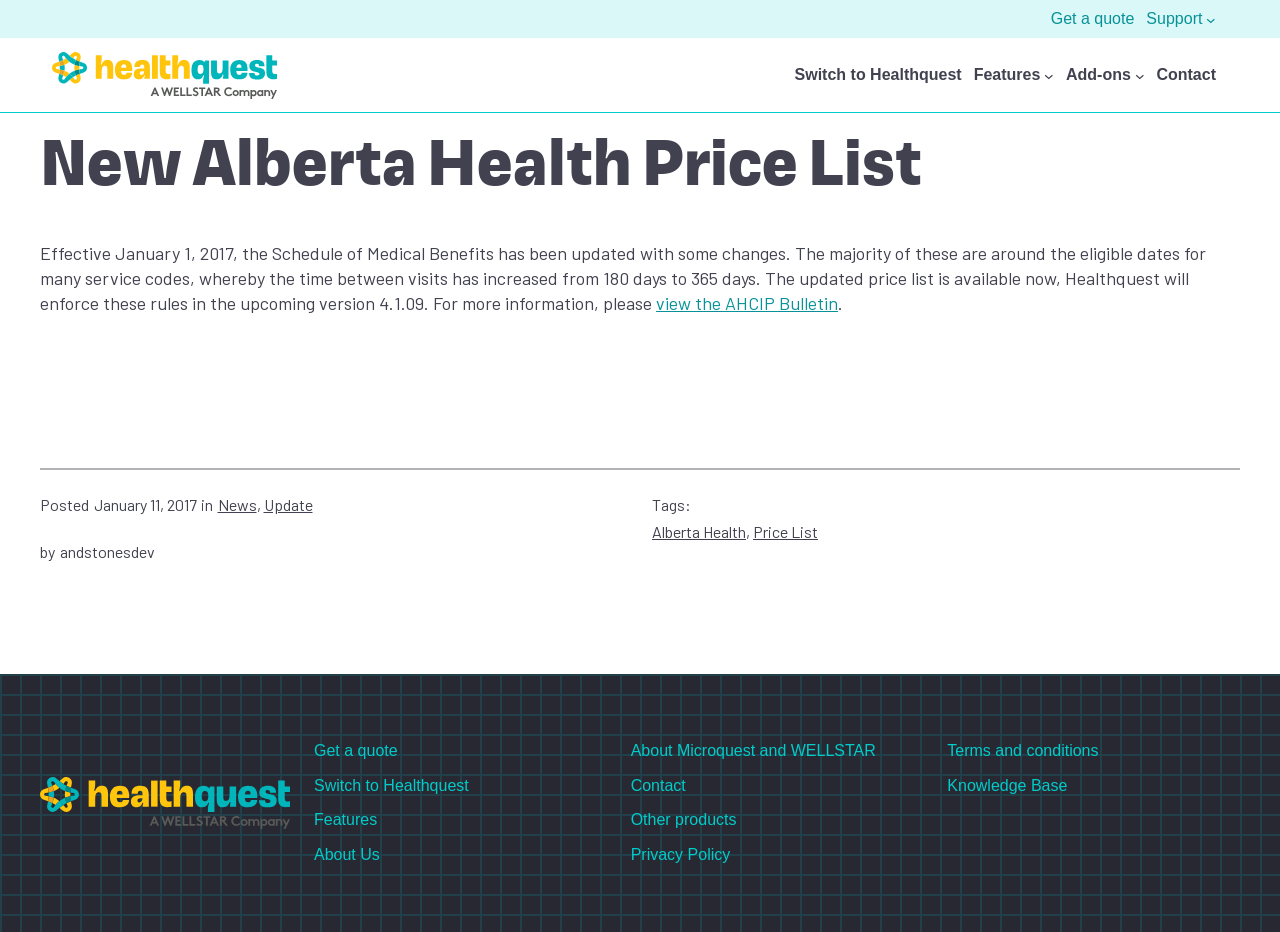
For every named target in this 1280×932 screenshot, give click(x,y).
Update (288, 504)
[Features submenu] (1049, 76)
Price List (785, 531)
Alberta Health (699, 531)
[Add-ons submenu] (1140, 76)
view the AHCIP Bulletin (747, 303)
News (237, 504)
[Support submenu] (1211, 19)
